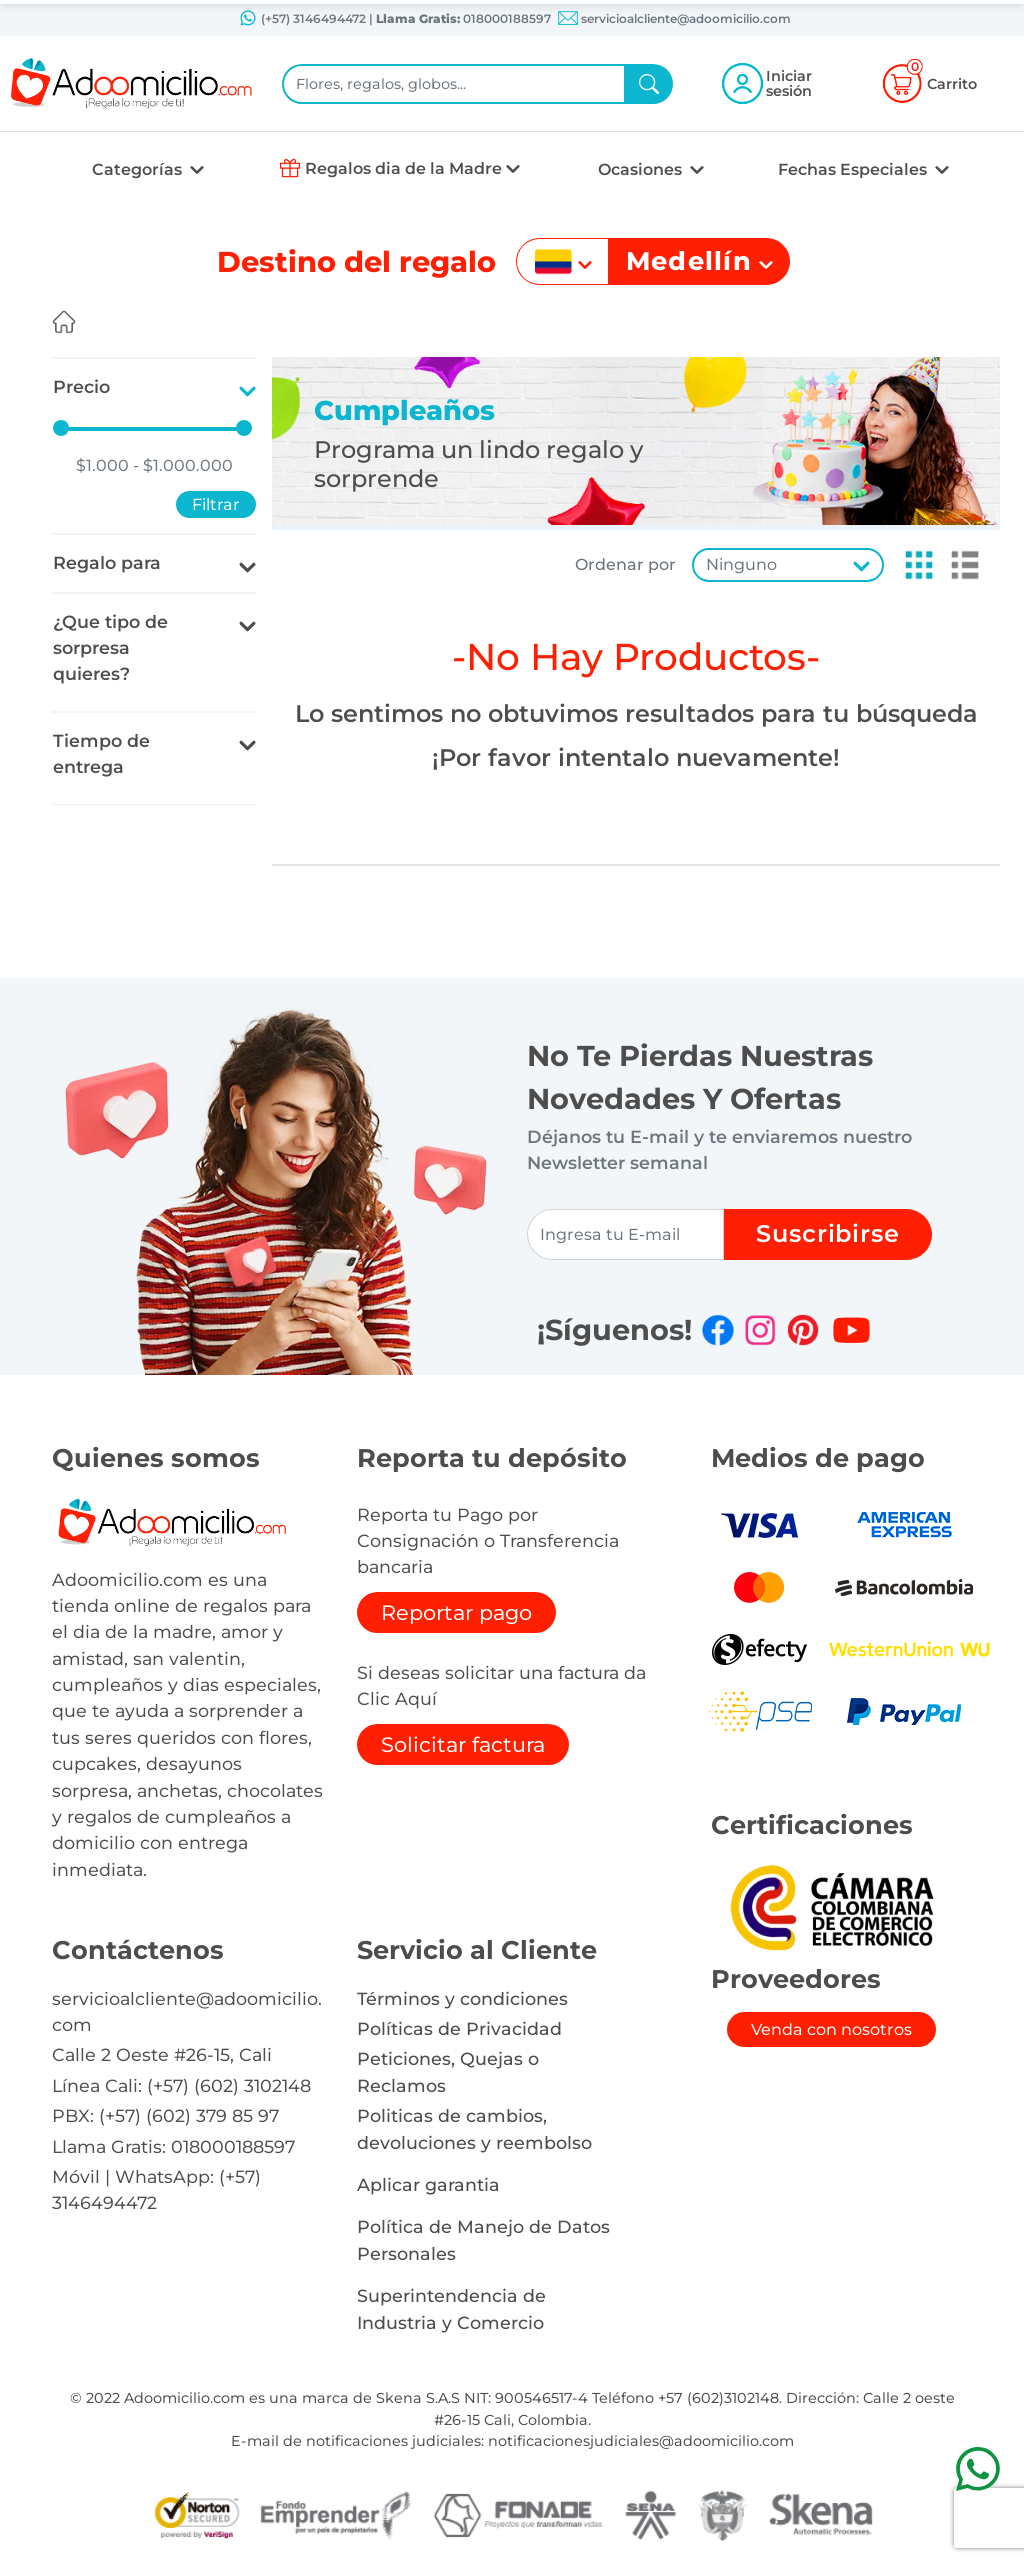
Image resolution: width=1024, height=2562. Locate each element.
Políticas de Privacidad (459, 2028)
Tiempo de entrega (101, 753)
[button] (913, 565)
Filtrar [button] (216, 504)
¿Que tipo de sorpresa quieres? (110, 648)
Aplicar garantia (428, 2184)
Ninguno (741, 564)
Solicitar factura (463, 1744)
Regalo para (107, 562)
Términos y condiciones (462, 1998)
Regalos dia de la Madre (403, 168)
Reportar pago (456, 1612)
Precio (81, 386)
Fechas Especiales (854, 169)
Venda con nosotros (831, 2029)
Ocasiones (642, 169)
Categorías (139, 169)
